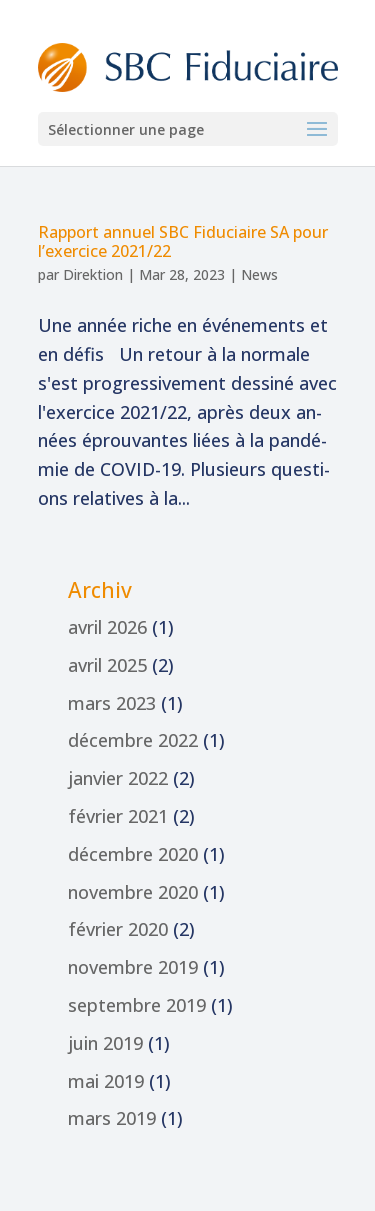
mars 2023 (112, 703)
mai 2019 (106, 1081)
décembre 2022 (133, 740)
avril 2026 (107, 627)
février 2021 (118, 816)
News (259, 274)
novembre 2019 (133, 967)
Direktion (93, 274)
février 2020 (118, 929)
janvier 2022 (118, 778)
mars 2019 (112, 1118)
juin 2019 (105, 1043)
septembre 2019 (137, 1005)
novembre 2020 (133, 892)
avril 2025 (107, 665)
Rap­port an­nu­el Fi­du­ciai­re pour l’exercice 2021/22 (183, 241)
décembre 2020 (133, 854)
